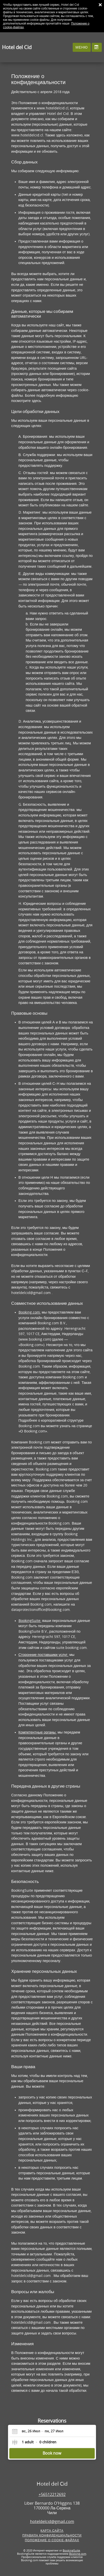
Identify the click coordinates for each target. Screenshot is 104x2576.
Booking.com (77, 2553)
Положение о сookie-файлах (52, 2540)
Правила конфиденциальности (51, 2535)
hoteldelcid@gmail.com (31, 1293)
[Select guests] (34, 2442)
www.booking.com (35, 1339)
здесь (36, 401)
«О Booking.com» (33, 1431)
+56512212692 (52, 2494)
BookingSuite (71, 2550)
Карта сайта (52, 2530)
